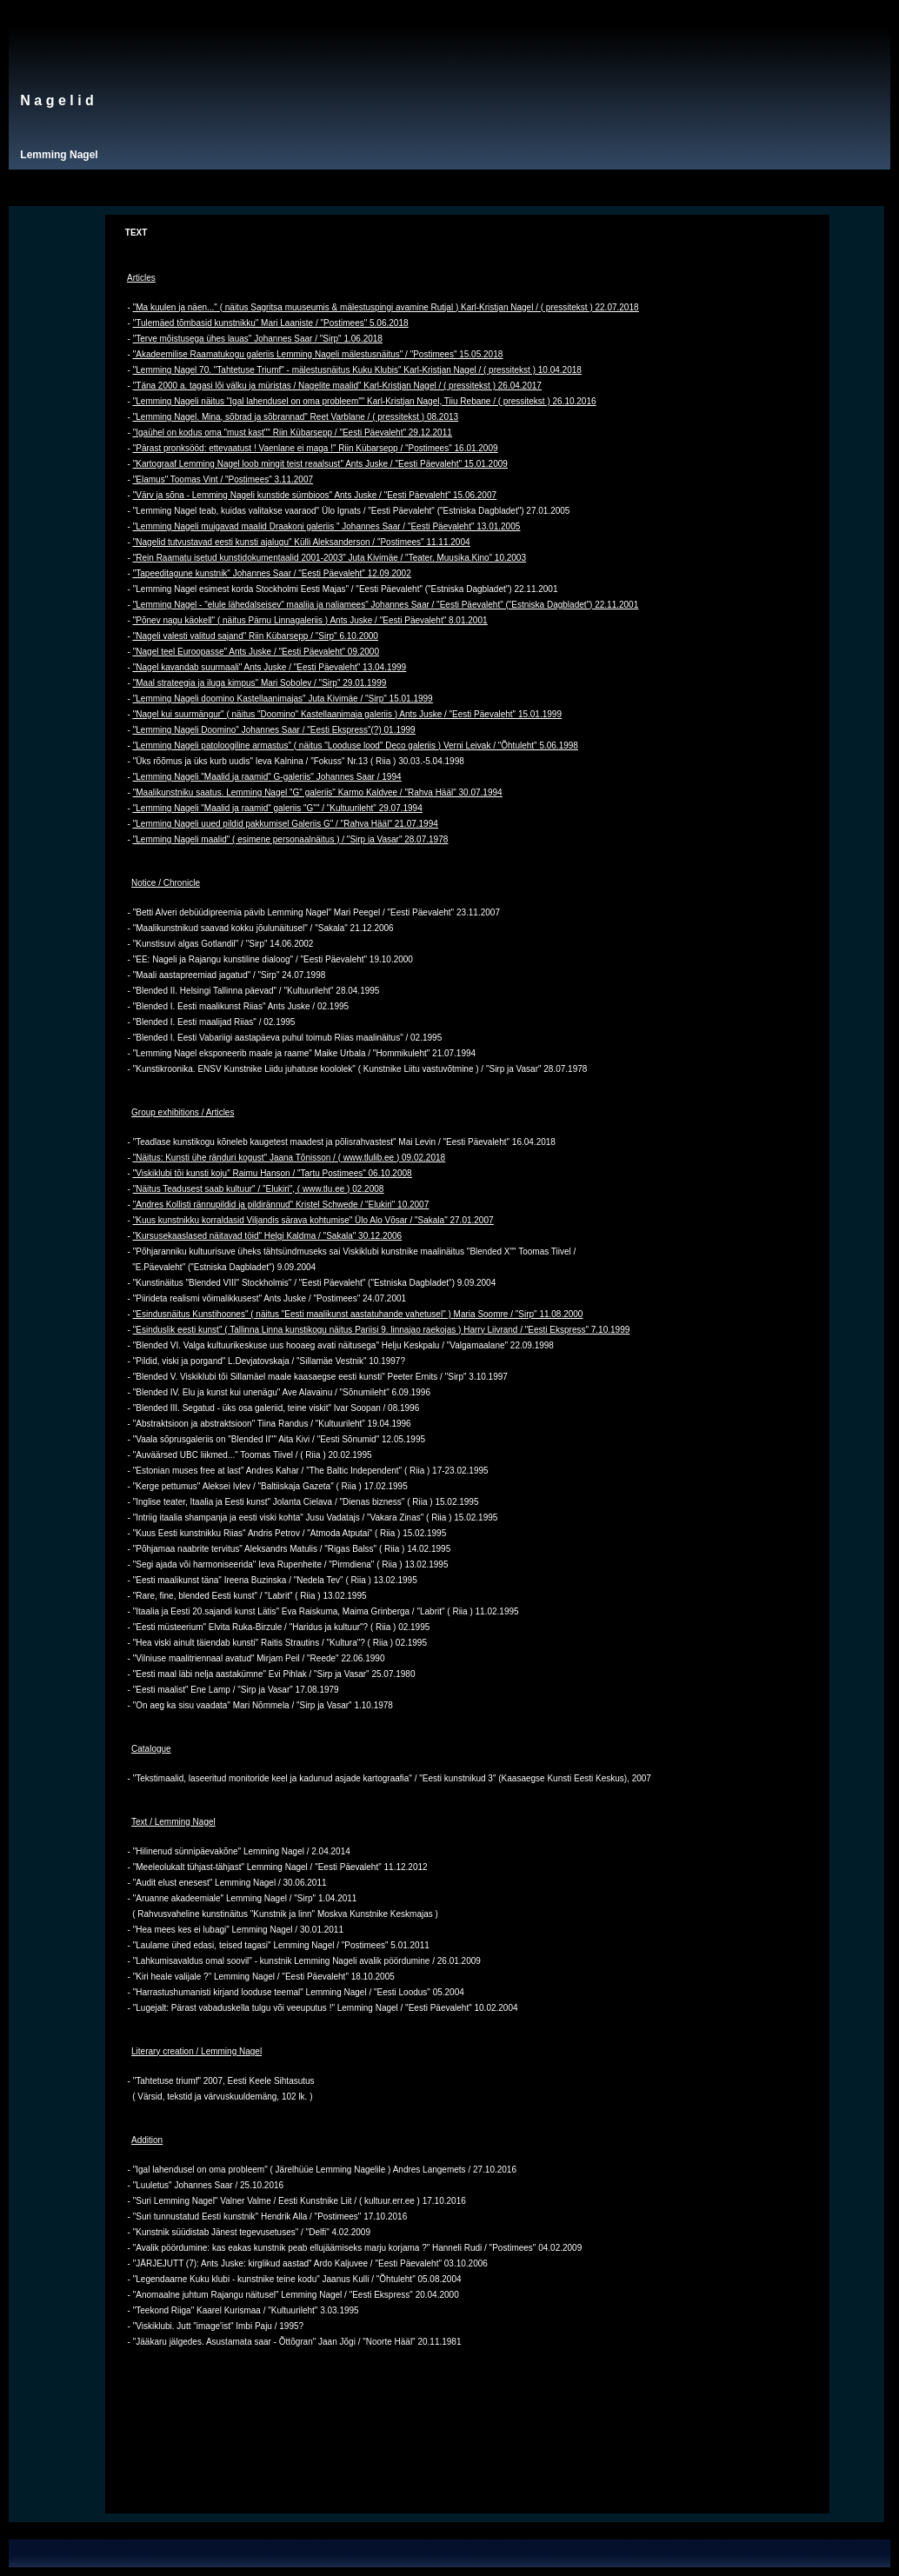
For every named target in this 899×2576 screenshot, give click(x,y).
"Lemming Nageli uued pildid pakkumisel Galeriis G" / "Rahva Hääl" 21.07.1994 (285, 824)
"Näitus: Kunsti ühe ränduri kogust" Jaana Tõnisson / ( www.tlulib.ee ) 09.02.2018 (289, 1157)
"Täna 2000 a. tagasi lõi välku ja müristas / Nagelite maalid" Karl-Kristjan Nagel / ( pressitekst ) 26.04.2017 (337, 385)
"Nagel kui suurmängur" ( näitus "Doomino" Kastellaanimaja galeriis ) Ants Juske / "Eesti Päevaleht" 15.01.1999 (347, 714)
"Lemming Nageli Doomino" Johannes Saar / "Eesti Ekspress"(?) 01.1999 (274, 730)
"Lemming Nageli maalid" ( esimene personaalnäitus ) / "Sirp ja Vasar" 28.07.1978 (291, 839)
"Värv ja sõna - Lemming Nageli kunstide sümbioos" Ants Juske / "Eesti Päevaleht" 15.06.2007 (314, 495)
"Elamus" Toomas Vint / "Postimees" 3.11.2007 (223, 479)
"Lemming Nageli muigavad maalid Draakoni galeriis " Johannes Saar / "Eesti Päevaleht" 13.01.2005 (327, 526)
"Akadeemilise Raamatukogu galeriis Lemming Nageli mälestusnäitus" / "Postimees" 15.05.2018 (318, 354)
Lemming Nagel (58, 155)
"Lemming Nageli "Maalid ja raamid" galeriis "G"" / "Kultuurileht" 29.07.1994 (278, 808)
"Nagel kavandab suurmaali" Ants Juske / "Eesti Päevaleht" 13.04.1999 (269, 667)
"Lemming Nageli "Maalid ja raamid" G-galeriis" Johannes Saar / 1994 (267, 777)
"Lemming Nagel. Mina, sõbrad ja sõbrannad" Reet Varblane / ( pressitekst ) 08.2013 (295, 417)
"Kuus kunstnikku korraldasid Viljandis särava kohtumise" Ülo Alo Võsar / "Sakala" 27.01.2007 (313, 1220)
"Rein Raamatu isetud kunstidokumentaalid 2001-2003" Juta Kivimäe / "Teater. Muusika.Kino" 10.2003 (329, 557)
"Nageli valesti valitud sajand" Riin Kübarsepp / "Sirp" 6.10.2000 (255, 636)
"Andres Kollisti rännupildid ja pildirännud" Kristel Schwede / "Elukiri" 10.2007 (281, 1204)
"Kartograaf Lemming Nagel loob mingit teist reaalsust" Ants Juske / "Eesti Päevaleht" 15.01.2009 (320, 464)
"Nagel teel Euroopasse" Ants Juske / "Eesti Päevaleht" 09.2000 (256, 651)
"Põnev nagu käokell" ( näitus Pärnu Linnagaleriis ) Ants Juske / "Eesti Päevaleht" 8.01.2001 (310, 620)
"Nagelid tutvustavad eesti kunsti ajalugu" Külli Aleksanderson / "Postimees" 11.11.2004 (301, 542)
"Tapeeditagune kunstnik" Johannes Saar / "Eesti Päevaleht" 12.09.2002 (272, 573)
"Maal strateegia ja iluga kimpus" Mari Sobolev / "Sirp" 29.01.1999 (260, 683)
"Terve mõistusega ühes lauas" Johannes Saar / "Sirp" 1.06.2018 (258, 338)
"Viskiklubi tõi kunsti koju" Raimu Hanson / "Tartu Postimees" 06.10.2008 (272, 1173)
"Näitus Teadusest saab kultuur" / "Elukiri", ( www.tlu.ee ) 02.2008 (258, 1189)
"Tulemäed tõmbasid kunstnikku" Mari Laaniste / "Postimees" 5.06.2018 (271, 323)
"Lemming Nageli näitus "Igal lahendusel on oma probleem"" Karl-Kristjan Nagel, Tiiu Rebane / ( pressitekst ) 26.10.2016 (364, 401)
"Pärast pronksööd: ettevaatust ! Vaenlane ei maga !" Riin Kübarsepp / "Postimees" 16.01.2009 (315, 448)
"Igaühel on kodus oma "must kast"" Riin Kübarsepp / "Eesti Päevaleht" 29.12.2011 (292, 432)
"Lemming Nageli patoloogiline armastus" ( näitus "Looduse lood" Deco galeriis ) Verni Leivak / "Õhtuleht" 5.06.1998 (355, 745)
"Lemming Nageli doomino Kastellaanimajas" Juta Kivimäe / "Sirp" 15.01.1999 (283, 698)
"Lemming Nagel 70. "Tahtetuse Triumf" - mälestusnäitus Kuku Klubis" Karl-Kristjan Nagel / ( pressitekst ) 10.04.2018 (357, 370)
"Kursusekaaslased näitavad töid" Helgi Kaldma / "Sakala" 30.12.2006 (267, 1236)
